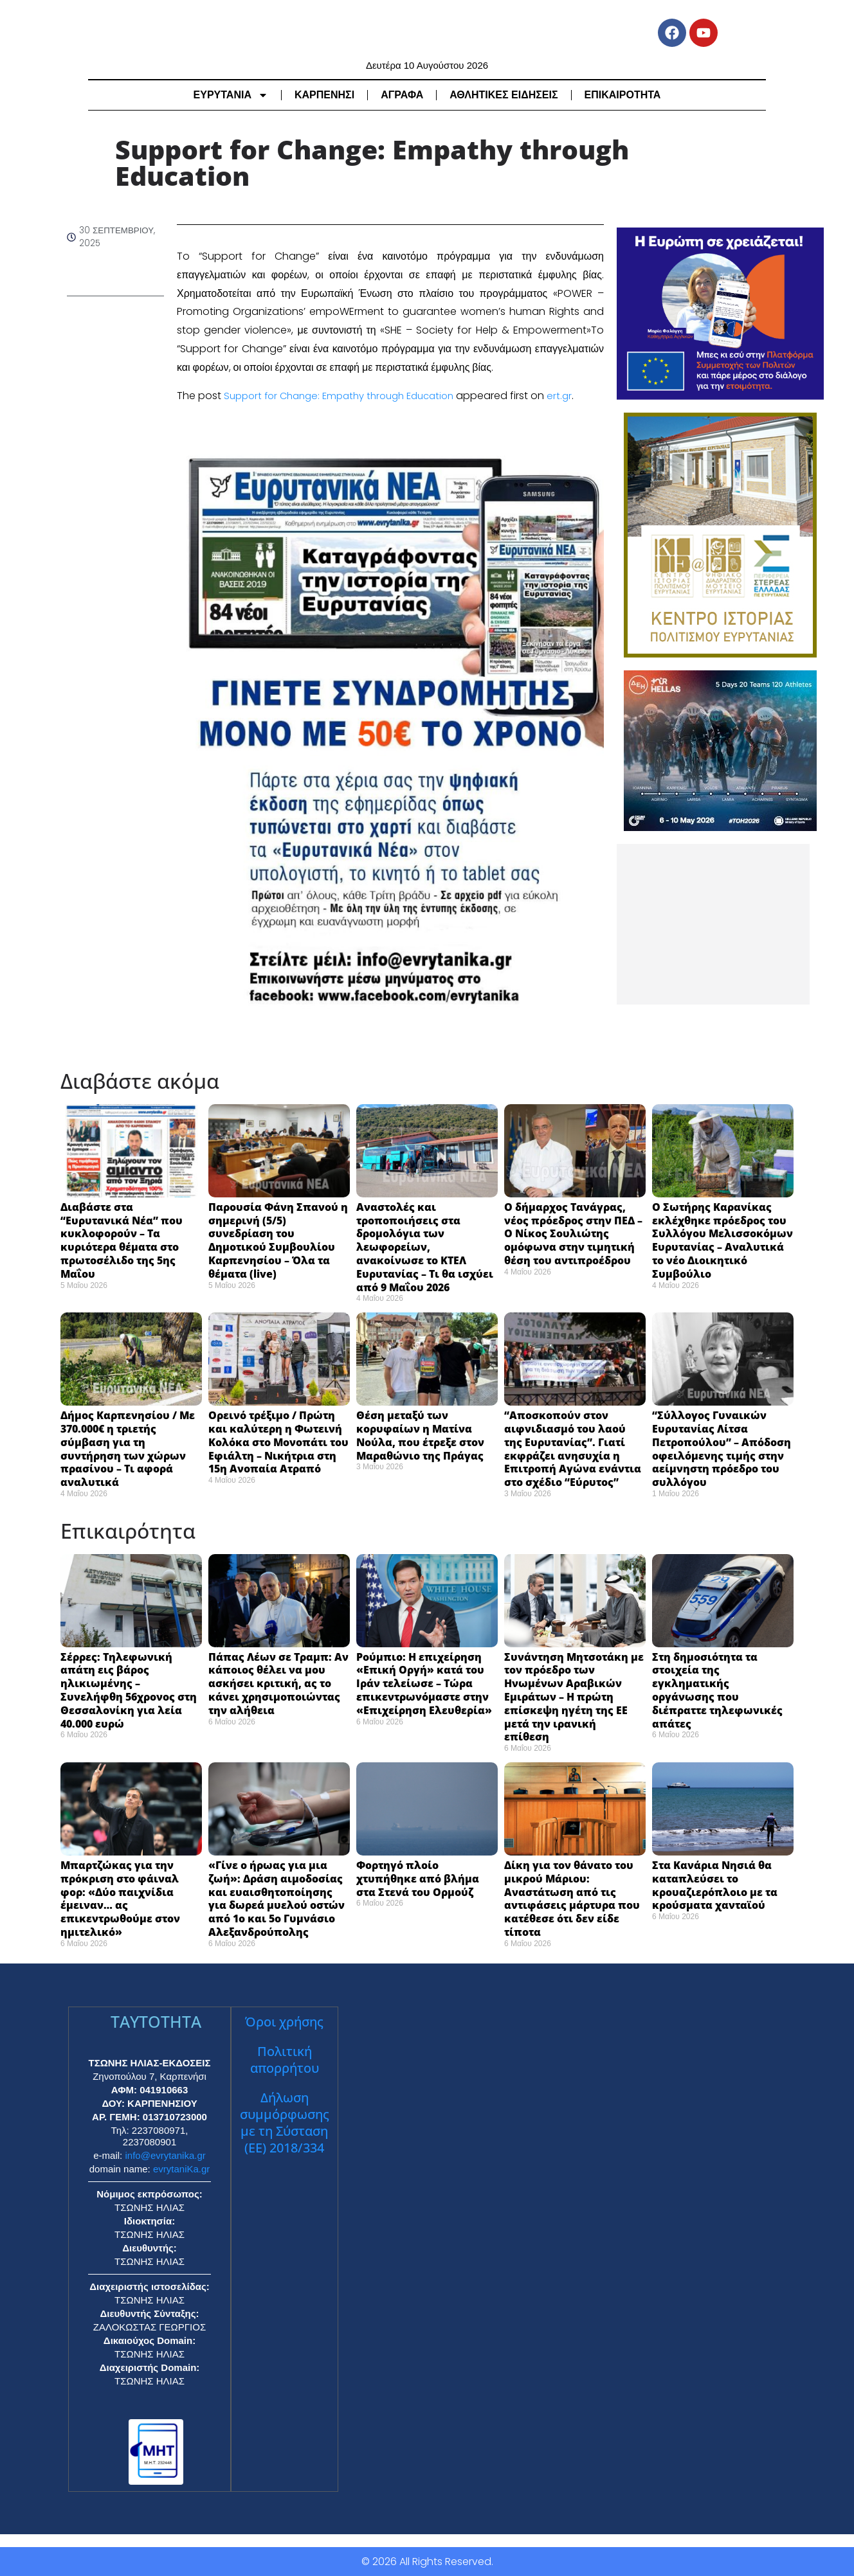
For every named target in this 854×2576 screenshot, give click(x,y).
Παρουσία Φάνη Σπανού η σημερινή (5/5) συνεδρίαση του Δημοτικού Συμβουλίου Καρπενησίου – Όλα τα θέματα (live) (278, 1240)
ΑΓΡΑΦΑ (402, 94)
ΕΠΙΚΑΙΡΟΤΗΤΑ (623, 94)
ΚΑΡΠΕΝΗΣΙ (324, 94)
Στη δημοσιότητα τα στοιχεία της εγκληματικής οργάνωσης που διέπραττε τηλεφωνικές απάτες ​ (717, 1690)
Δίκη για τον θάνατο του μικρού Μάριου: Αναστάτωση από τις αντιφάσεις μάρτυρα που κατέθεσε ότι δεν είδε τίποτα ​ (572, 1898)
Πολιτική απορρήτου (284, 2060)
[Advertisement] (713, 924)
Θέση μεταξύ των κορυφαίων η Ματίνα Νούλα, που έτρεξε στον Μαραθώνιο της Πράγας (420, 1435)
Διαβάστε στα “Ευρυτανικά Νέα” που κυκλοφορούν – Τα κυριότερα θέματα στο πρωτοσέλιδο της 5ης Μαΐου (121, 1240)
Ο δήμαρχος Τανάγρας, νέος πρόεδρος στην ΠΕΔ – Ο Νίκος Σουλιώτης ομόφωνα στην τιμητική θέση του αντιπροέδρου (573, 1233)
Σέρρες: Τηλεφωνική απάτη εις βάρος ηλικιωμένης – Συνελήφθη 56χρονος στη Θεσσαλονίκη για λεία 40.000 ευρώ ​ (128, 1690)
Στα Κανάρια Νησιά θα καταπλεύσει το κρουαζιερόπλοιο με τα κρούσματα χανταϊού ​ (714, 1885)
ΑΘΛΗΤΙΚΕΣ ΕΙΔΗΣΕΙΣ (504, 94)
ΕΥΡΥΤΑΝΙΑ (231, 95)
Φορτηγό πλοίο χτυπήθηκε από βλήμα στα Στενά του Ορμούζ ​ (417, 1878)
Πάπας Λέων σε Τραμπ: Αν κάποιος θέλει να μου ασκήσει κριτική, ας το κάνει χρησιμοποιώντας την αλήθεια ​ (278, 1683)
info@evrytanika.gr (165, 2155)
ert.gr (577, 395)
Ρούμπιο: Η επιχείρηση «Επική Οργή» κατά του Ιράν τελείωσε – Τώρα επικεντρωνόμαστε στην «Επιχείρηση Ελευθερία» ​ (426, 1683)
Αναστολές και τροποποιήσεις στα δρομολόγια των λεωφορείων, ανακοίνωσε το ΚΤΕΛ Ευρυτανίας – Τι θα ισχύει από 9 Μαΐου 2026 (424, 1247)
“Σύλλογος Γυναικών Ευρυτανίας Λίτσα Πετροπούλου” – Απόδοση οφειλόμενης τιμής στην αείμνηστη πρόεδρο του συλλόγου (721, 1448)
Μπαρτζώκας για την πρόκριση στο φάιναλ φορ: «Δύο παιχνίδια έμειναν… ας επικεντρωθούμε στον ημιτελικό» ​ (120, 1898)
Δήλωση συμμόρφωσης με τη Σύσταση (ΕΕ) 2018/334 (284, 2122)
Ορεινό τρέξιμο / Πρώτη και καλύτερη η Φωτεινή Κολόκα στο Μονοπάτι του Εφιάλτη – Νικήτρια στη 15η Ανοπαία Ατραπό (278, 1442)
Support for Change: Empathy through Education (347, 395)
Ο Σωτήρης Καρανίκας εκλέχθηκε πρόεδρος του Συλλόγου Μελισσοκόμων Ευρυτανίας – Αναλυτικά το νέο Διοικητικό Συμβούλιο (722, 1240)
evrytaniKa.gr (181, 2168)
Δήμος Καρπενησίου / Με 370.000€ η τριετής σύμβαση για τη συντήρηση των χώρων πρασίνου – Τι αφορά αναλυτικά (127, 1448)
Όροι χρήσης (284, 2021)
